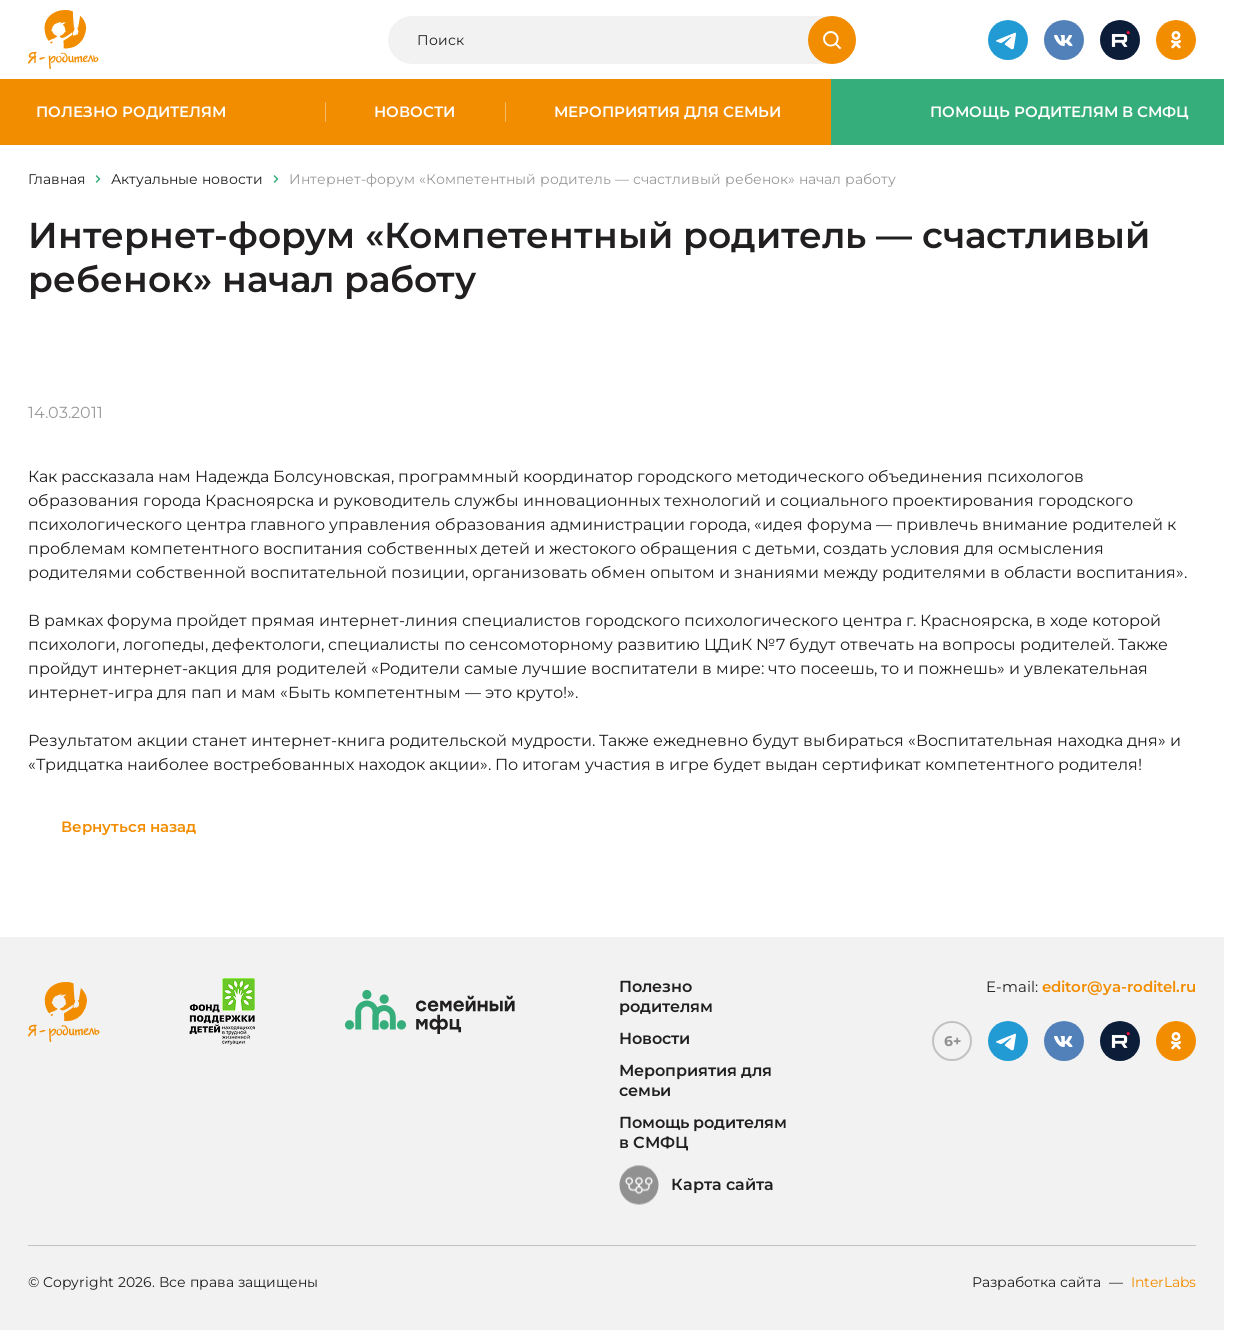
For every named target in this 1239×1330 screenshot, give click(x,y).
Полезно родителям (131, 112)
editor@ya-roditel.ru (1119, 986)
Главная (56, 179)
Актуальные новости (187, 179)
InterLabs (1163, 1282)
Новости (414, 112)
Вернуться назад (128, 826)
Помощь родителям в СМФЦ (1059, 112)
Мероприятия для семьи (667, 112)
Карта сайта (696, 1185)
